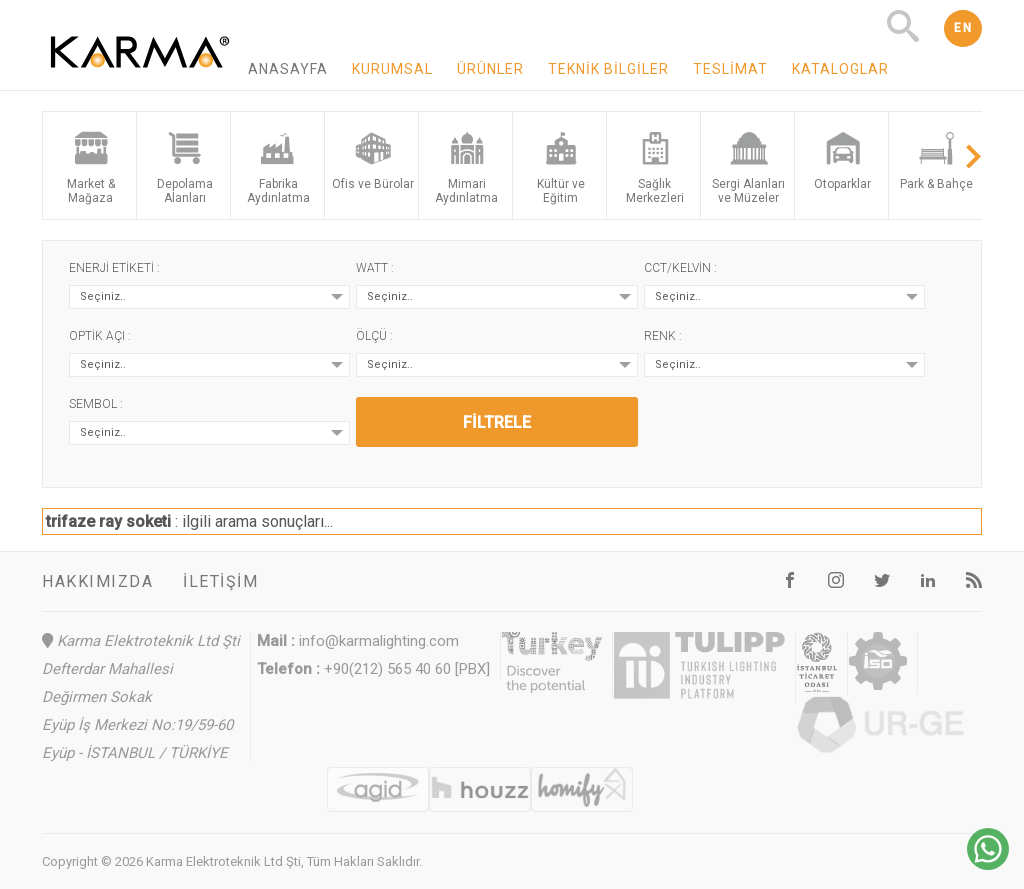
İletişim (220, 581)
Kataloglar (840, 69)
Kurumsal (392, 69)
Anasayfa (288, 69)
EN (963, 28)
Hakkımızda (97, 581)
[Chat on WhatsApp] (988, 864)
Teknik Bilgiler (608, 69)
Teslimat (730, 69)
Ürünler (490, 69)
